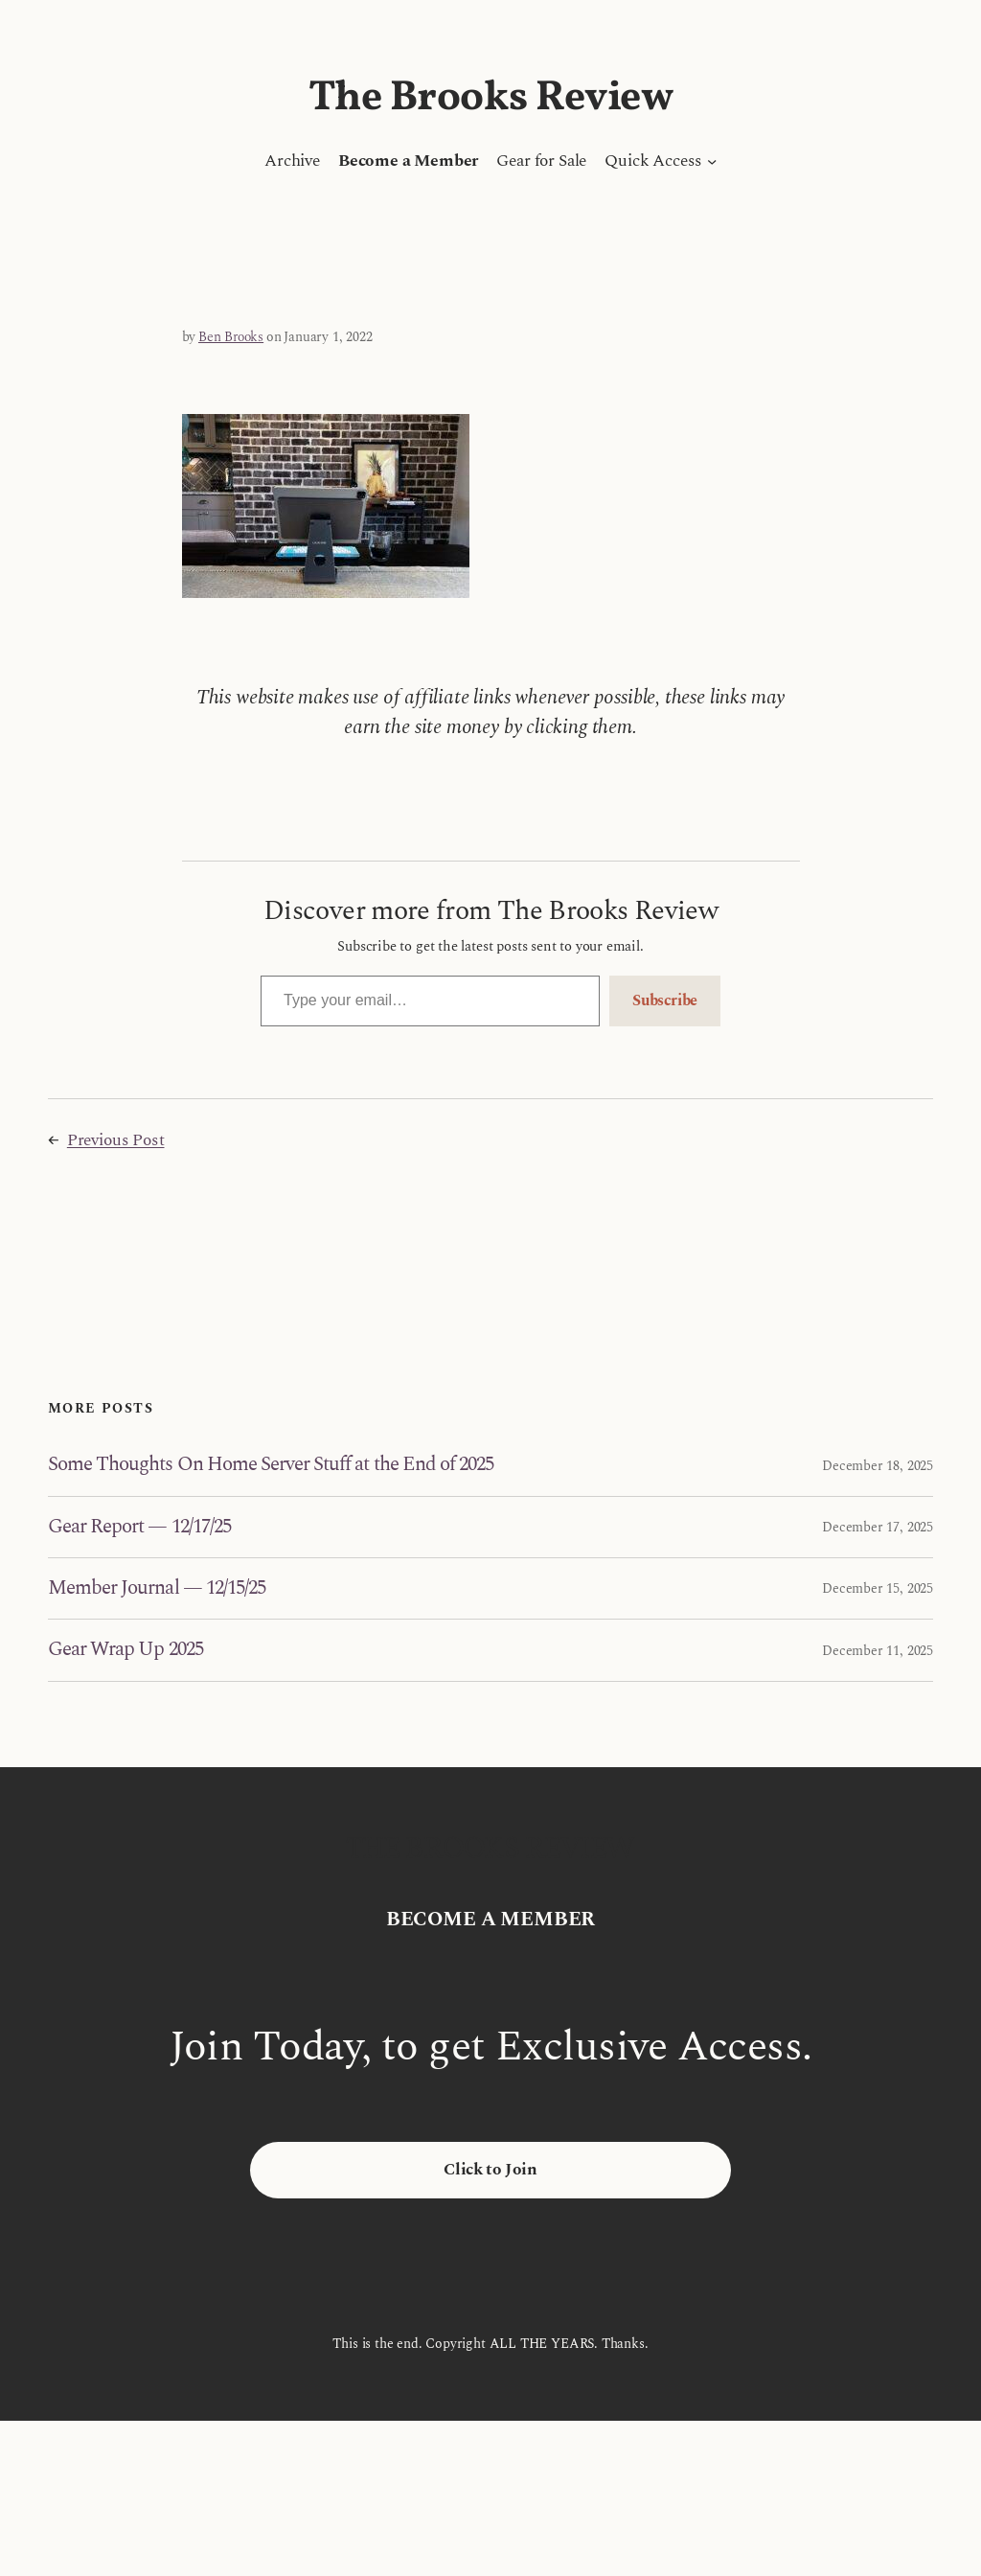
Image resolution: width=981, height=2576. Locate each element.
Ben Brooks (230, 337)
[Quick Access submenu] (712, 161)
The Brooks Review (490, 98)
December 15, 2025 (877, 1588)
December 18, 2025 (877, 1466)
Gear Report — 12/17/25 (139, 1527)
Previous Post (116, 1140)
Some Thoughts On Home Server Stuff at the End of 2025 (270, 1465)
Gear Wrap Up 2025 (125, 1650)
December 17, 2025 (877, 1527)
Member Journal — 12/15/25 (156, 1588)
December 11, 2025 (877, 1651)
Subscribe (664, 1000)
